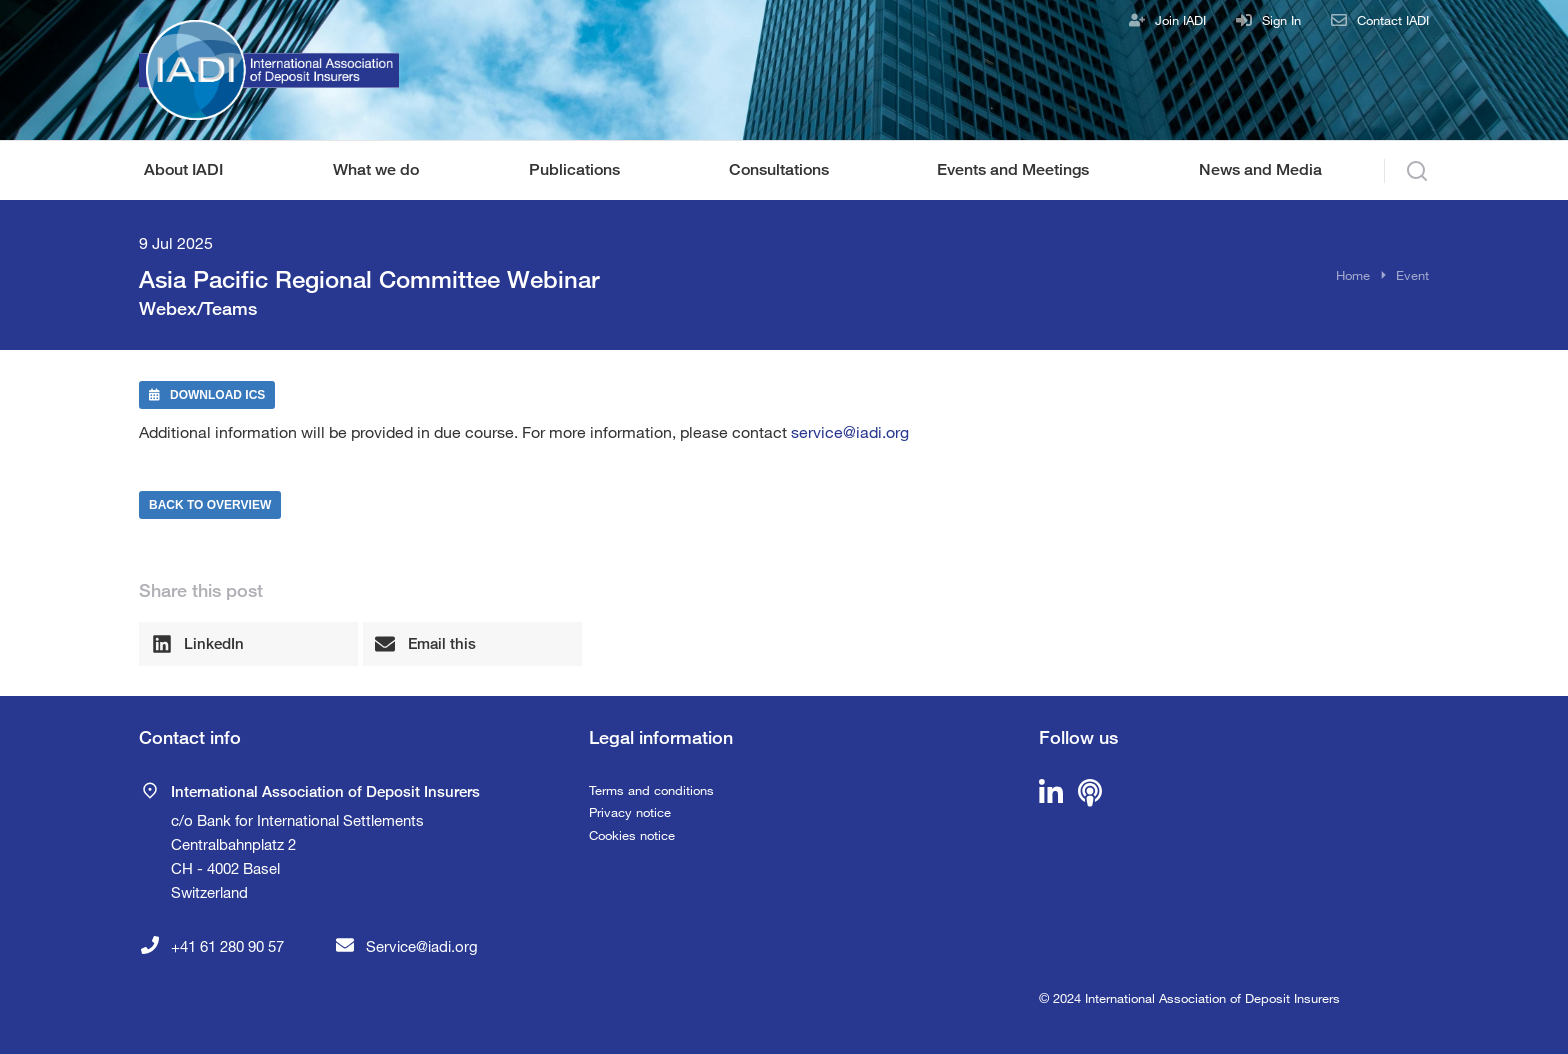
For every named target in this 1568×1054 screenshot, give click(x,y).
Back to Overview (210, 505)
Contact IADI (1393, 20)
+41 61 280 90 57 (227, 946)
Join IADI (1180, 20)
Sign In (1281, 20)
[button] (248, 644)
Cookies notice (632, 835)
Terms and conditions (651, 790)
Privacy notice (630, 812)
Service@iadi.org (422, 946)
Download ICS (207, 395)
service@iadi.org (850, 431)
